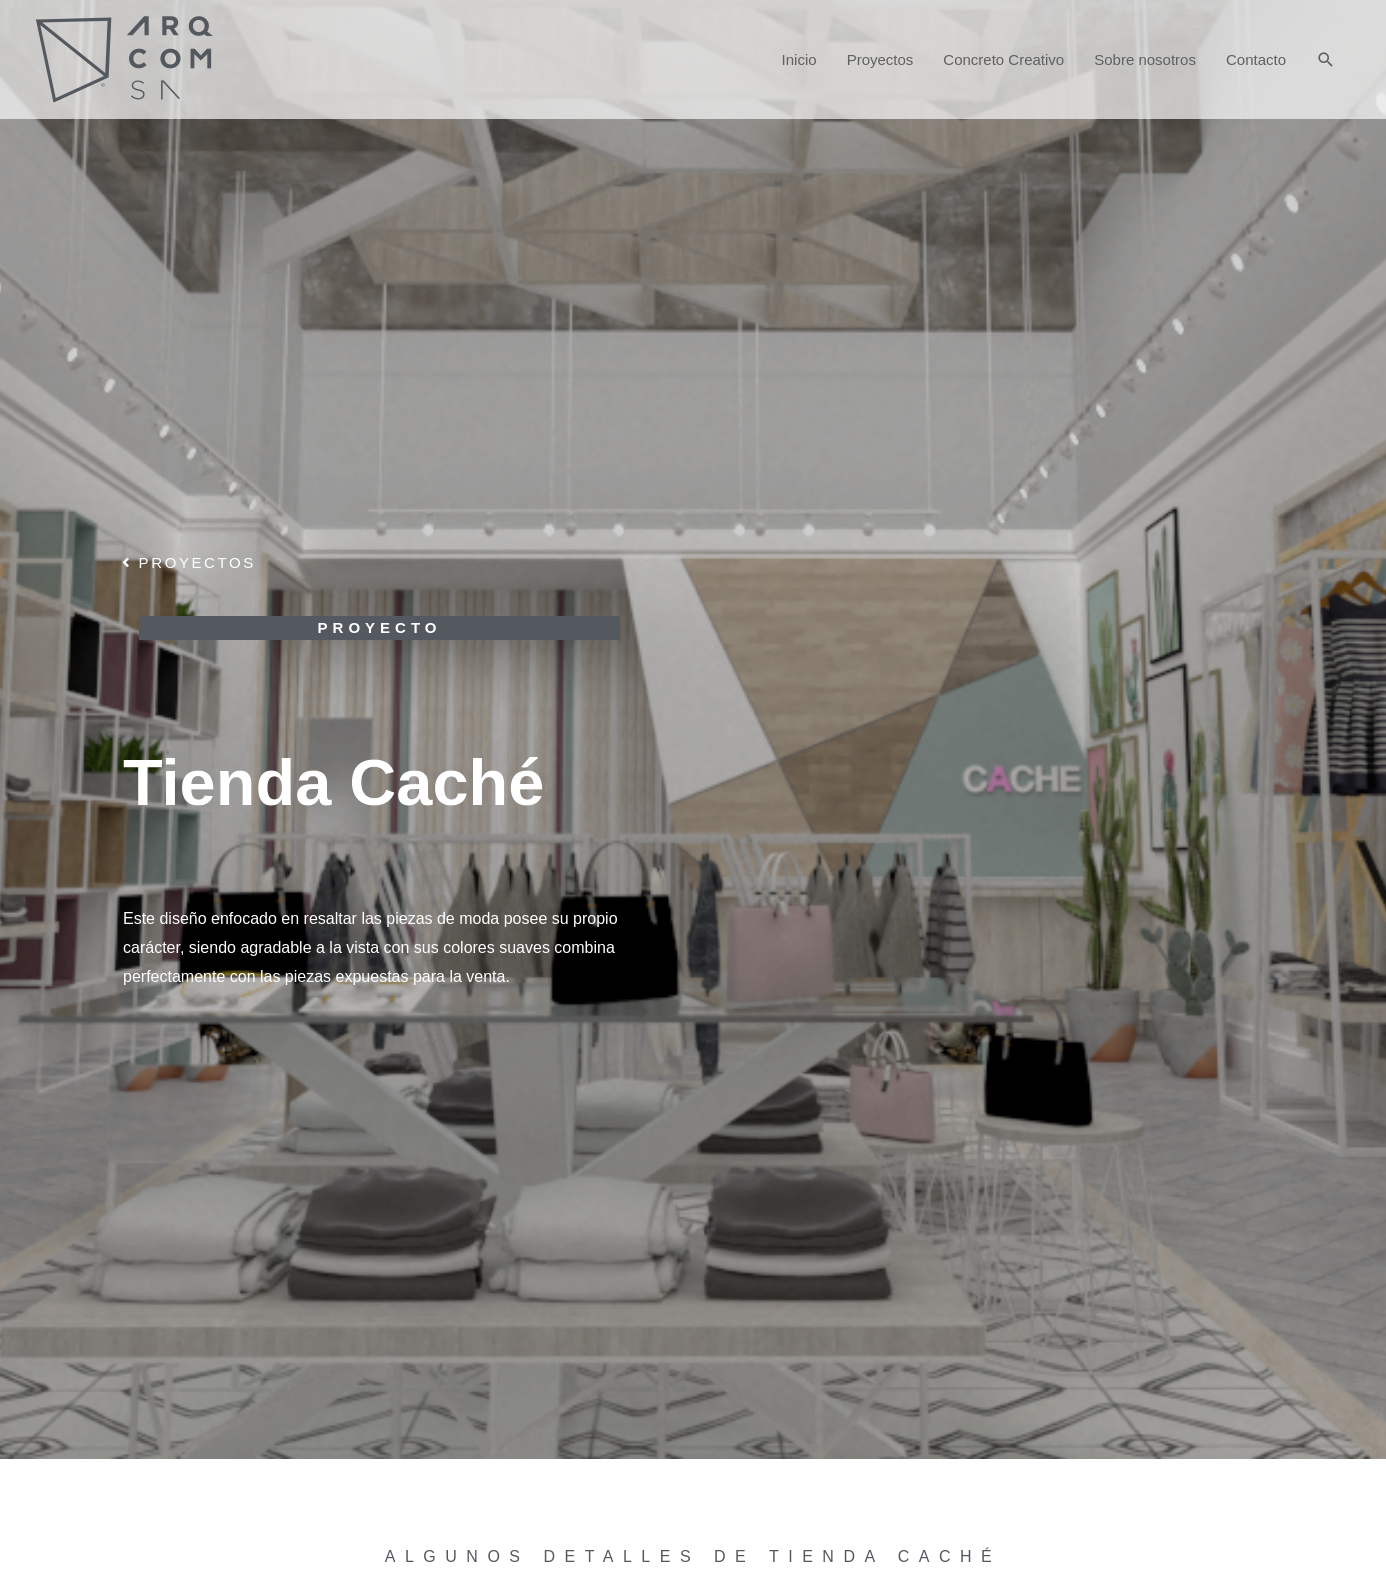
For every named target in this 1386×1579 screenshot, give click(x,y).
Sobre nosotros (1145, 59)
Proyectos (880, 59)
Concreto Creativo (1003, 59)
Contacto (1256, 59)
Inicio (799, 59)
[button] (189, 562)
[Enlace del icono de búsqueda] (1326, 60)
